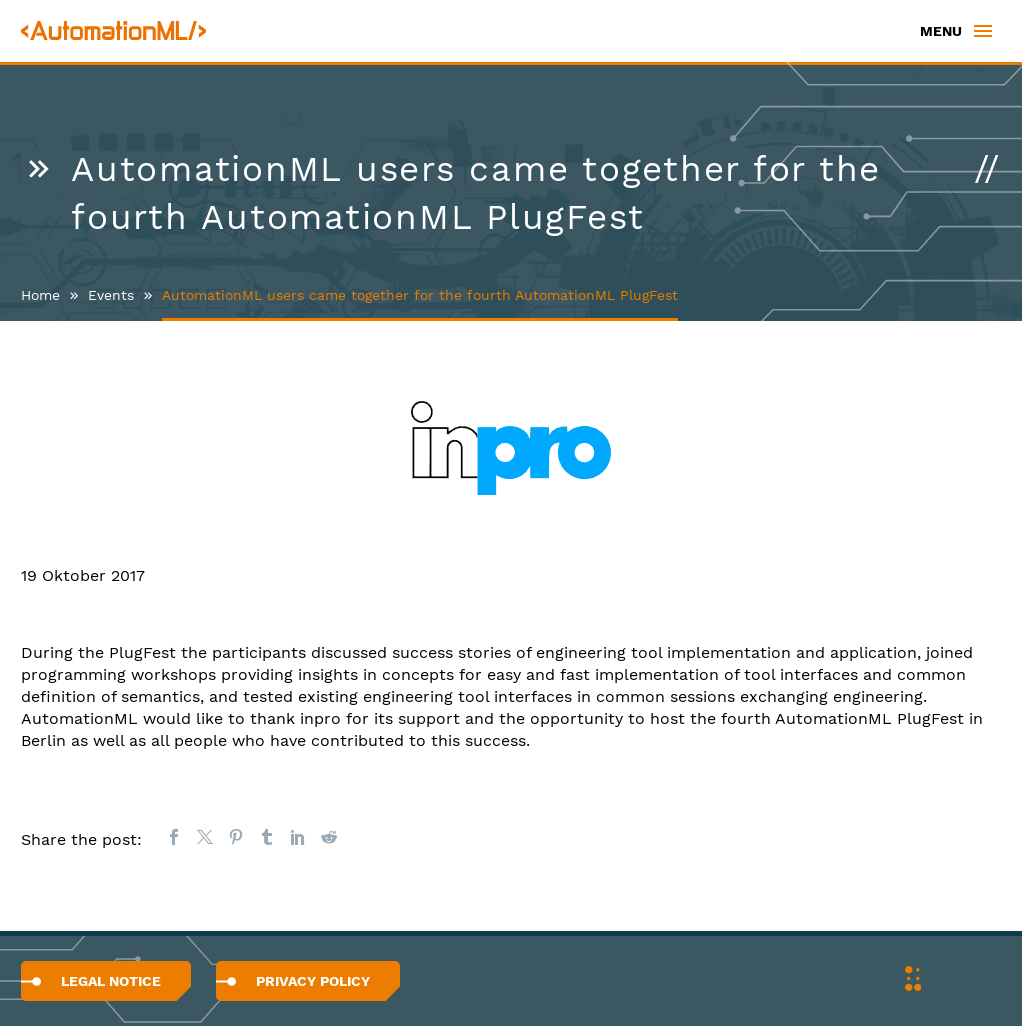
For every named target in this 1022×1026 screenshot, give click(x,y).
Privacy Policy (313, 981)
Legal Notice (111, 981)
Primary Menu (983, 31)
